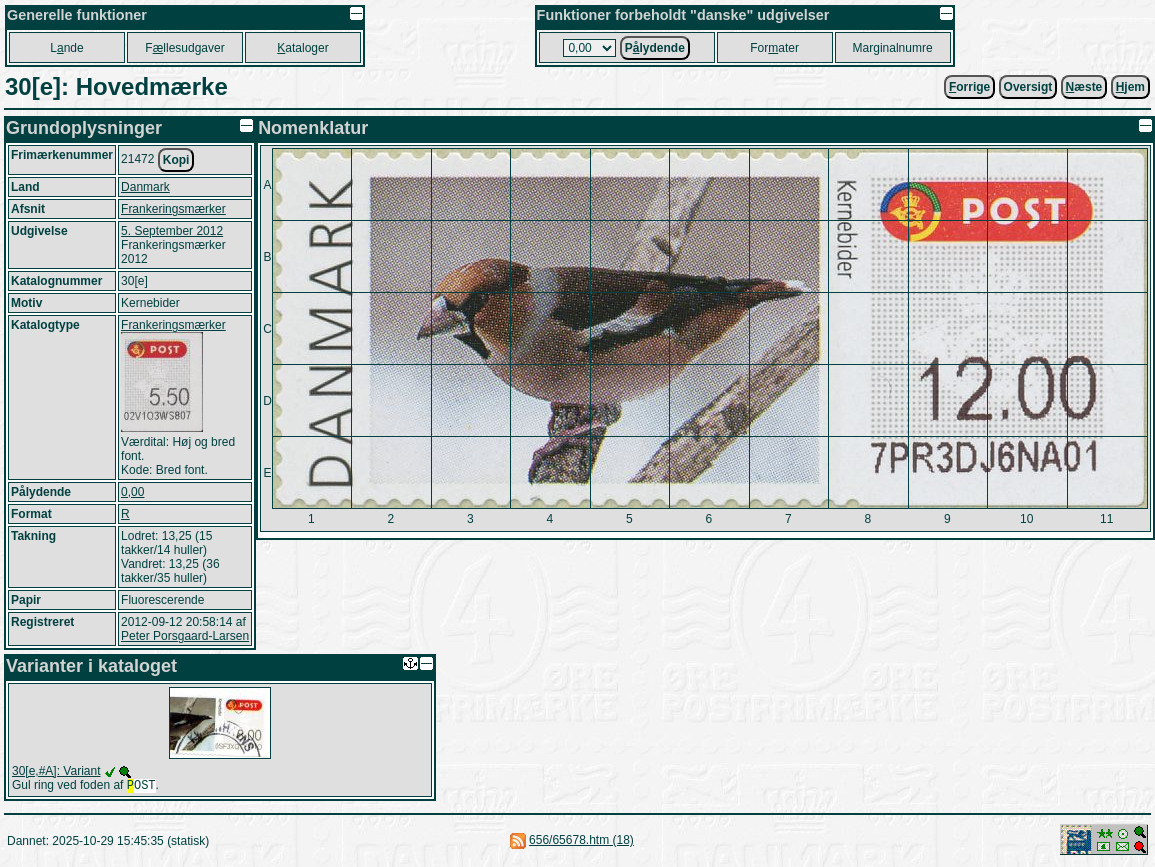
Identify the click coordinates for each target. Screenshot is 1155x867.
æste (1084, 87)
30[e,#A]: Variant (56, 771)
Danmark (145, 187)
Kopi (176, 160)
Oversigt (1028, 87)
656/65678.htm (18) (581, 842)
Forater (774, 48)
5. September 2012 (172, 231)
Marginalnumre (893, 48)
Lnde (66, 48)
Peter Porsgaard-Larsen (185, 636)
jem (1130, 87)
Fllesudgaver (184, 48)
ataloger (302, 48)
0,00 (132, 492)
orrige (969, 87)
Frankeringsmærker (173, 209)
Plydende (655, 48)
